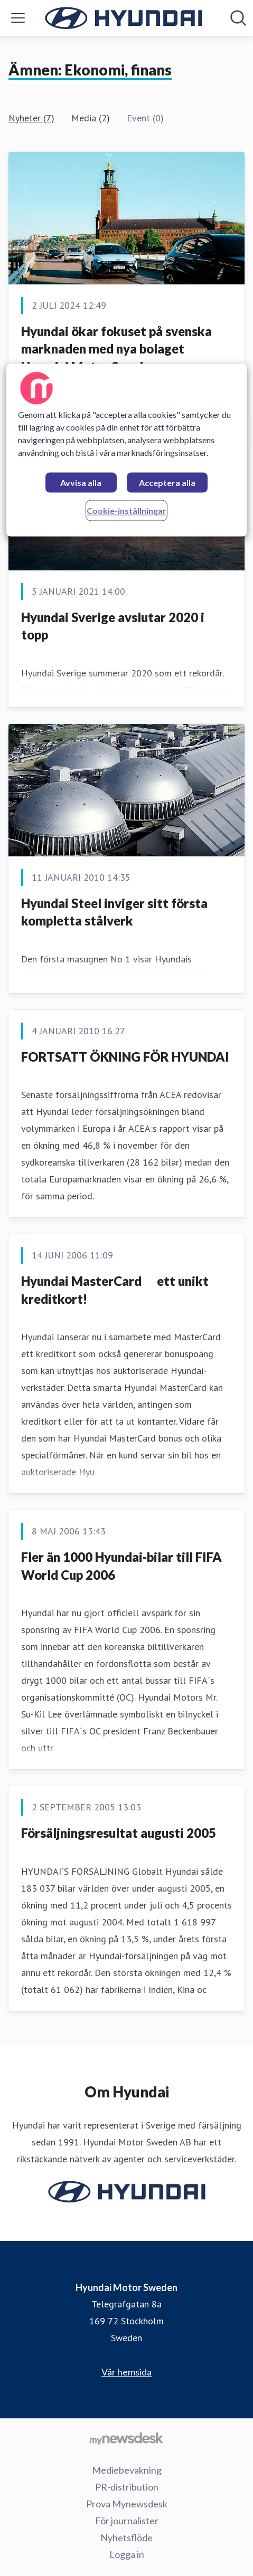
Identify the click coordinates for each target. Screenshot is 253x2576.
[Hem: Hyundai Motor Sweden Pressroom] (123, 18)
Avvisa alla (80, 483)
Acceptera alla (167, 483)
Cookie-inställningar (126, 511)
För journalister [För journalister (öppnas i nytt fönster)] (126, 2520)
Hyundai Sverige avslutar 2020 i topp (112, 626)
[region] (126, 450)
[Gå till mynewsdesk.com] (126, 2438)
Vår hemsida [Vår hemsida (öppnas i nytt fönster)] (126, 2372)
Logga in (126, 2554)
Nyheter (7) (31, 118)
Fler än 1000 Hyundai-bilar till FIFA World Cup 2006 (121, 1565)
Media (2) (90, 118)
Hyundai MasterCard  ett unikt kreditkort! (115, 1289)
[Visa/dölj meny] (18, 18)
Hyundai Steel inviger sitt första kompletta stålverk (114, 912)
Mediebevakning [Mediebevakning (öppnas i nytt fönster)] (127, 2470)
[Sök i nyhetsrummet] (238, 17)
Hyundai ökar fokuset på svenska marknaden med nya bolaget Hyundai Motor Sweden (116, 348)
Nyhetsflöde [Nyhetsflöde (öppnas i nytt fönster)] (126, 2537)
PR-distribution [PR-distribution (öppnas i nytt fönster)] (126, 2487)
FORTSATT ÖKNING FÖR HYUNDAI (125, 1056)
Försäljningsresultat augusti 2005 (118, 1832)
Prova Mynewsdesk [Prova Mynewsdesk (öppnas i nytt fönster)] (126, 2504)
